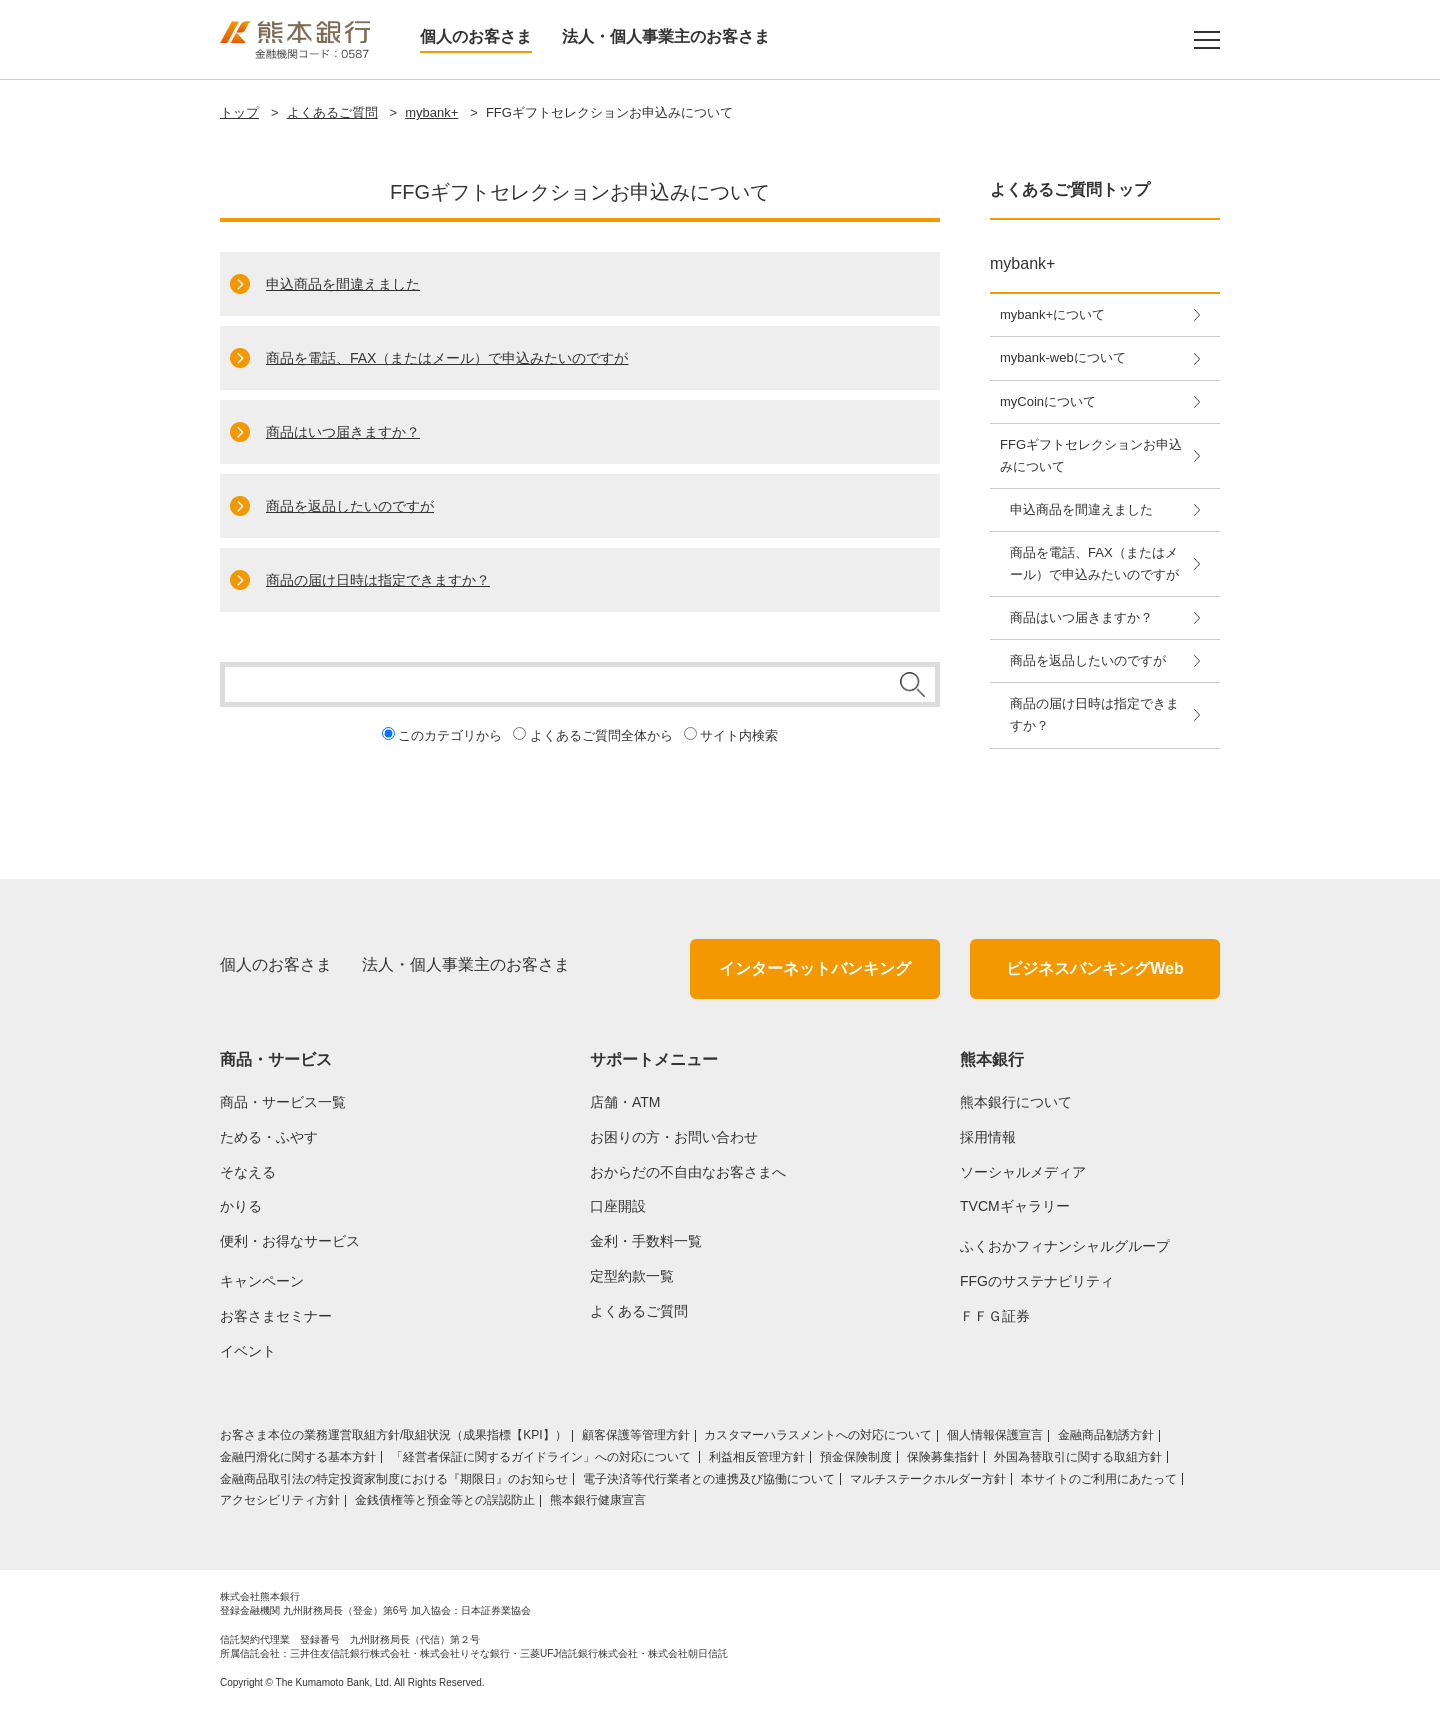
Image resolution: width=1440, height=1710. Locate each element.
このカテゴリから (450, 735)
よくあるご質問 (332, 112)
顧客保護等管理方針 (636, 1435)
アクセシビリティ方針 (280, 1500)
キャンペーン (262, 1281)
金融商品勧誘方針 (1106, 1435)
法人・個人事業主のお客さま (666, 36)
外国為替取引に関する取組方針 (1078, 1457)
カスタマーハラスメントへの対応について (818, 1435)
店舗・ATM (625, 1102)
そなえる (248, 1172)
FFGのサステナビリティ (1037, 1281)
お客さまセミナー (276, 1316)
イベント (248, 1351)
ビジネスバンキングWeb (1094, 968)
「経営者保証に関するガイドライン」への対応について (542, 1457)
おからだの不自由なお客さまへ (688, 1172)
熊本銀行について (1016, 1102)
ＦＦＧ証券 (995, 1316)
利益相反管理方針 (757, 1457)
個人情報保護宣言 (995, 1435)
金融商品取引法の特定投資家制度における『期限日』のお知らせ (394, 1479)
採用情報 (988, 1137)
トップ (239, 112)
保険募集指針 (943, 1457)
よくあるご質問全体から (601, 735)
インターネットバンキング (815, 968)
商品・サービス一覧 (283, 1102)
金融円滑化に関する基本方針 (298, 1457)
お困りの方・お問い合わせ (674, 1137)
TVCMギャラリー (1015, 1206)
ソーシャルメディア (1023, 1172)
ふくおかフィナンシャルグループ (1065, 1246)
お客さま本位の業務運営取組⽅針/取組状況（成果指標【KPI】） (393, 1435)
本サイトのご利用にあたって (1099, 1479)
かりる (241, 1206)
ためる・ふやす (269, 1137)
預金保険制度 (856, 1457)
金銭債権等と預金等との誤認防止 (445, 1500)
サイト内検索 (739, 735)
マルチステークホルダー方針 (928, 1479)
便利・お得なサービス (290, 1241)
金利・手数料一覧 (646, 1241)
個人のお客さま (476, 36)
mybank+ (431, 112)
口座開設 (618, 1206)
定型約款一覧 (632, 1276)
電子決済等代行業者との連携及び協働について (709, 1479)
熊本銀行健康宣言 (598, 1500)
